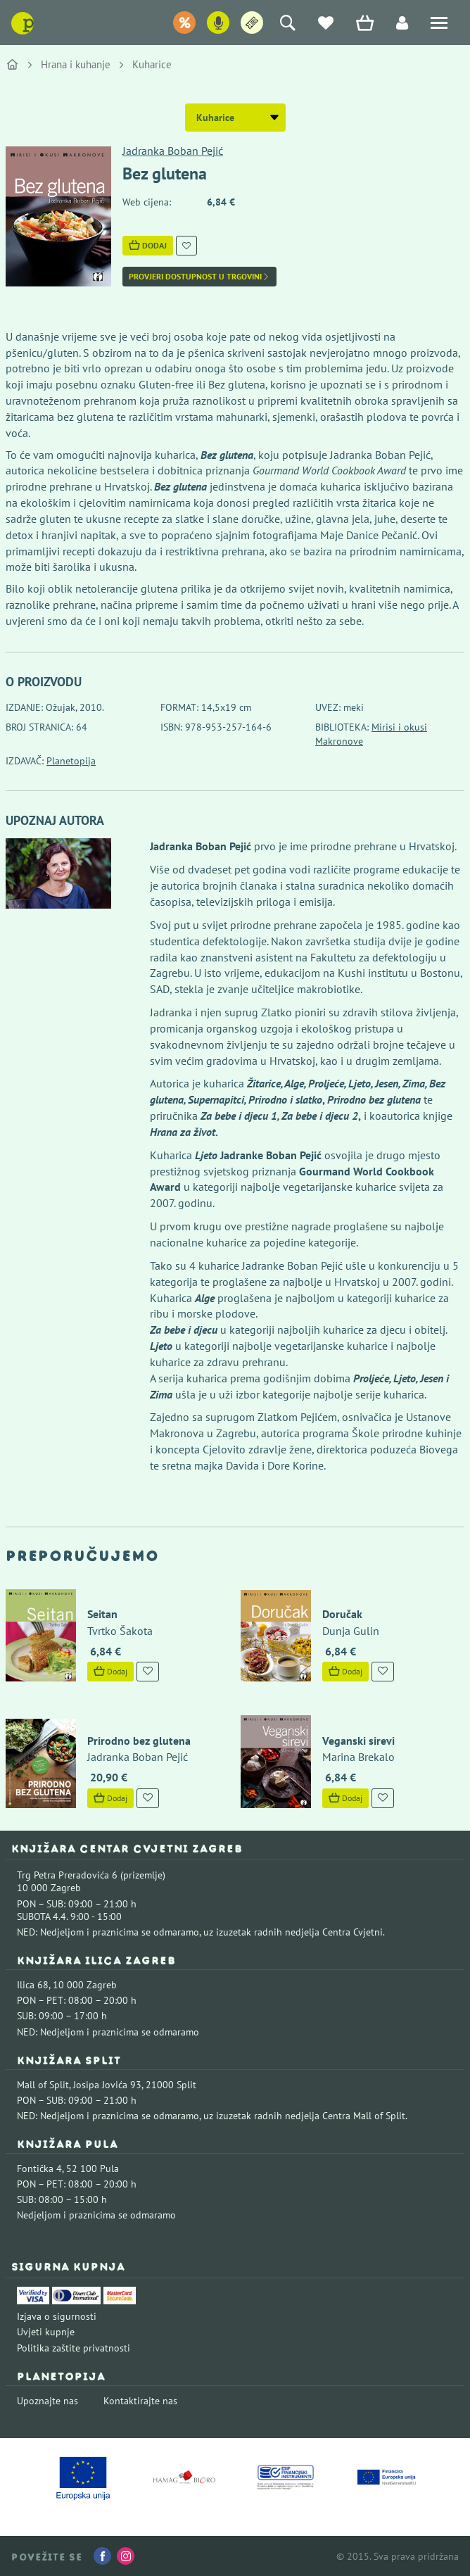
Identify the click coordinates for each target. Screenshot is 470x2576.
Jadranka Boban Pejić (172, 151)
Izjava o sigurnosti (56, 2316)
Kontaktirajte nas (140, 2400)
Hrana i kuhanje (75, 64)
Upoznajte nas (47, 2400)
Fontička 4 (39, 2168)
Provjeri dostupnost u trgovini (199, 276)
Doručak (342, 1614)
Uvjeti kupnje (46, 2331)
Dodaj (148, 245)
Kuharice (152, 64)
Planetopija (71, 761)
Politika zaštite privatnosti (73, 2348)
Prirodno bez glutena (139, 1741)
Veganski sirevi (358, 1741)
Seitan (102, 1614)
